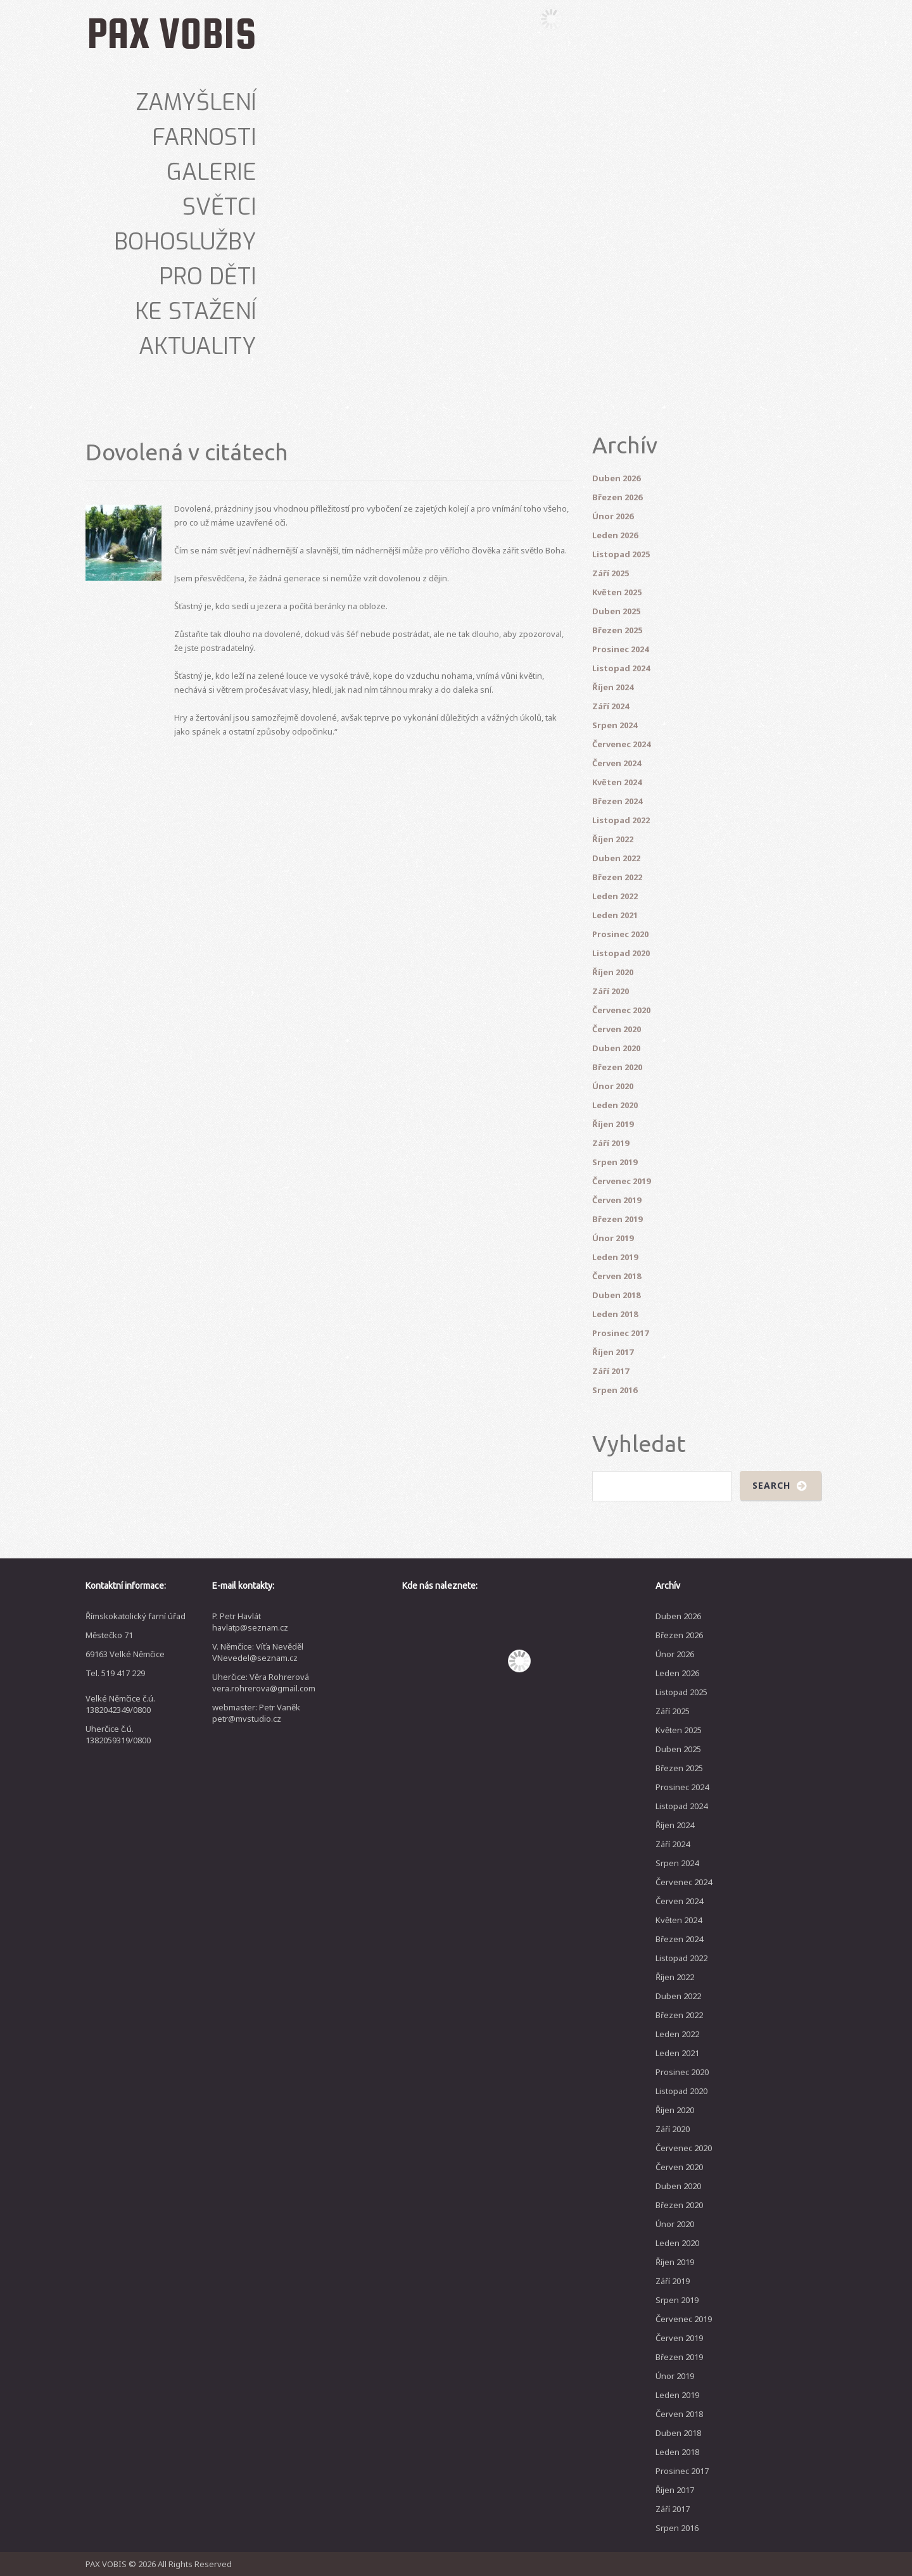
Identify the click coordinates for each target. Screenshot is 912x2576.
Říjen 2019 (612, 1124)
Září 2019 (610, 1143)
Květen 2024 (617, 782)
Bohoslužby (185, 241)
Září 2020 (610, 991)
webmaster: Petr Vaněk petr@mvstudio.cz (256, 1713)
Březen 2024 (617, 801)
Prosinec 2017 (620, 1333)
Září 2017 (610, 1371)
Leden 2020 (615, 1105)
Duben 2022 (616, 858)
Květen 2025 (617, 592)
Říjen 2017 (612, 1352)
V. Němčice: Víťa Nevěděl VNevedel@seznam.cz (257, 1652)
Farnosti (204, 137)
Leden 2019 (615, 1257)
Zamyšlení (196, 102)
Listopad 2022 (621, 820)
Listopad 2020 (621, 953)
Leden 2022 (615, 896)
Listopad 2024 (621, 668)
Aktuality (197, 346)
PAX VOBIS (171, 33)
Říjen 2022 (612, 839)
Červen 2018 (616, 1276)
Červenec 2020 (621, 1010)
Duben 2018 (616, 1295)
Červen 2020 (616, 1029)
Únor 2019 (612, 1238)
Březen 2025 (617, 630)
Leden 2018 (615, 1314)
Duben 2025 (616, 611)
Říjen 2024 (612, 687)
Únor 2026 (612, 516)
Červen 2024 (616, 763)
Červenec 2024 (621, 744)
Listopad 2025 (621, 554)
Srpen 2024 (614, 725)
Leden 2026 (615, 535)
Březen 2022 (617, 877)
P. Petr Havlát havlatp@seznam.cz (250, 1621)
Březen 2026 (617, 497)
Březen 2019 (617, 1219)
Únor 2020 (612, 1086)
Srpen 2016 (614, 1390)
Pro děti (207, 276)
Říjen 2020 (612, 972)
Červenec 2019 (621, 1181)
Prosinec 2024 (620, 649)
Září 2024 (610, 706)
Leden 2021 (615, 915)
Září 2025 (610, 573)
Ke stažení (195, 311)
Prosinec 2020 (620, 934)
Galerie (211, 172)
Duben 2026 (616, 478)
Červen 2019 (616, 1200)
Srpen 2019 (614, 1162)
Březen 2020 (617, 1067)
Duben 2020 (616, 1048)
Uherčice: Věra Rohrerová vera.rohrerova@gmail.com (263, 1682)
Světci (219, 207)
